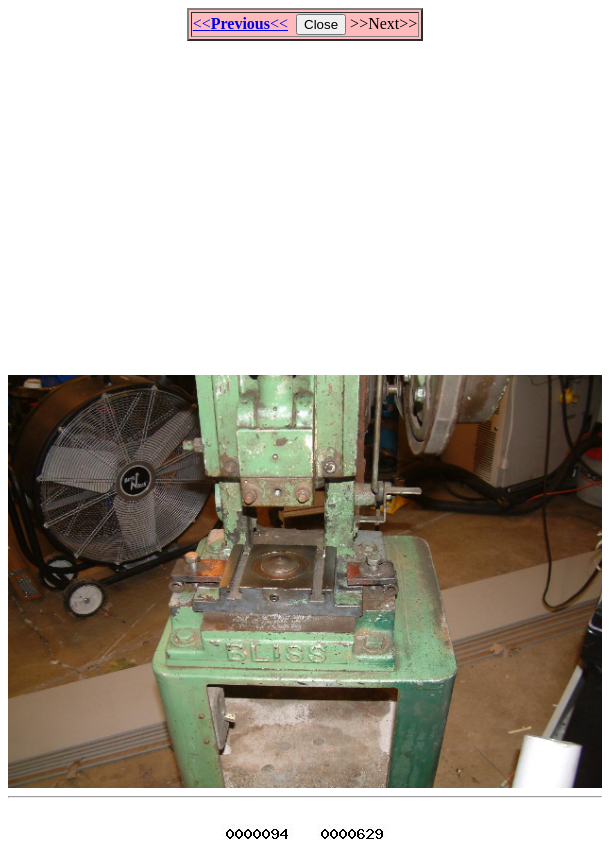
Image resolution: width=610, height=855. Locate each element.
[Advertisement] (309, 199)
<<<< (240, 23)
